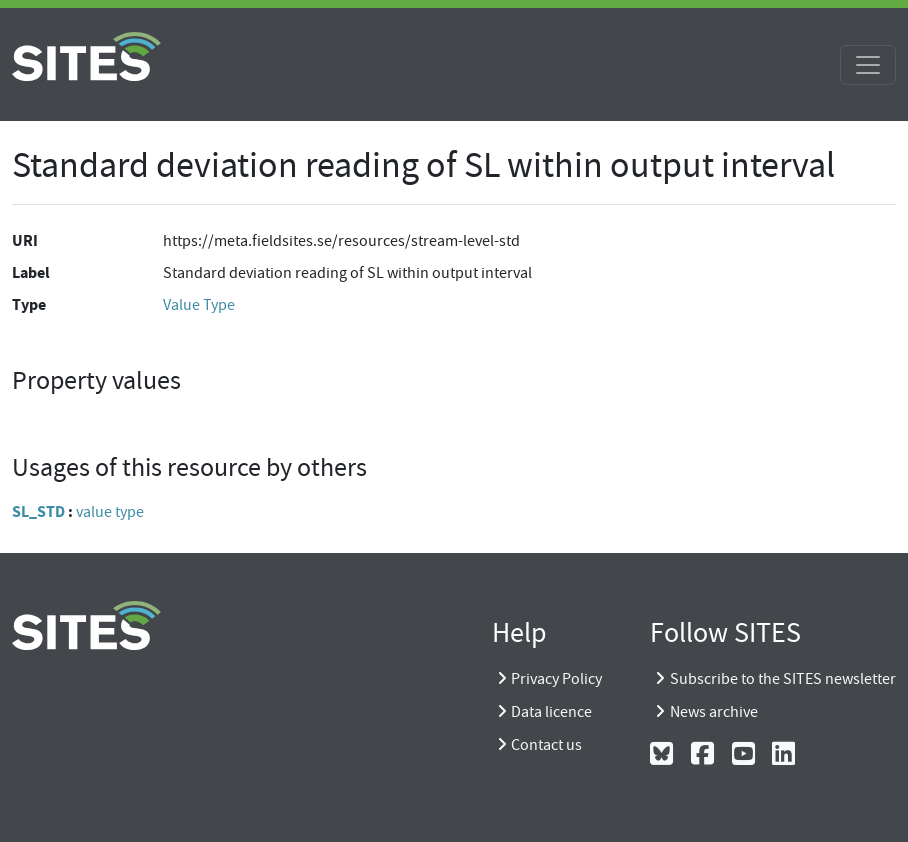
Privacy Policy (556, 679)
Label (31, 272)
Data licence (551, 712)
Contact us (546, 745)
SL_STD (38, 511)
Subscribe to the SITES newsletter (783, 679)
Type (29, 304)
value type (110, 512)
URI (25, 240)
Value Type (199, 305)
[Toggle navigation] (868, 65)
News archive (714, 712)
